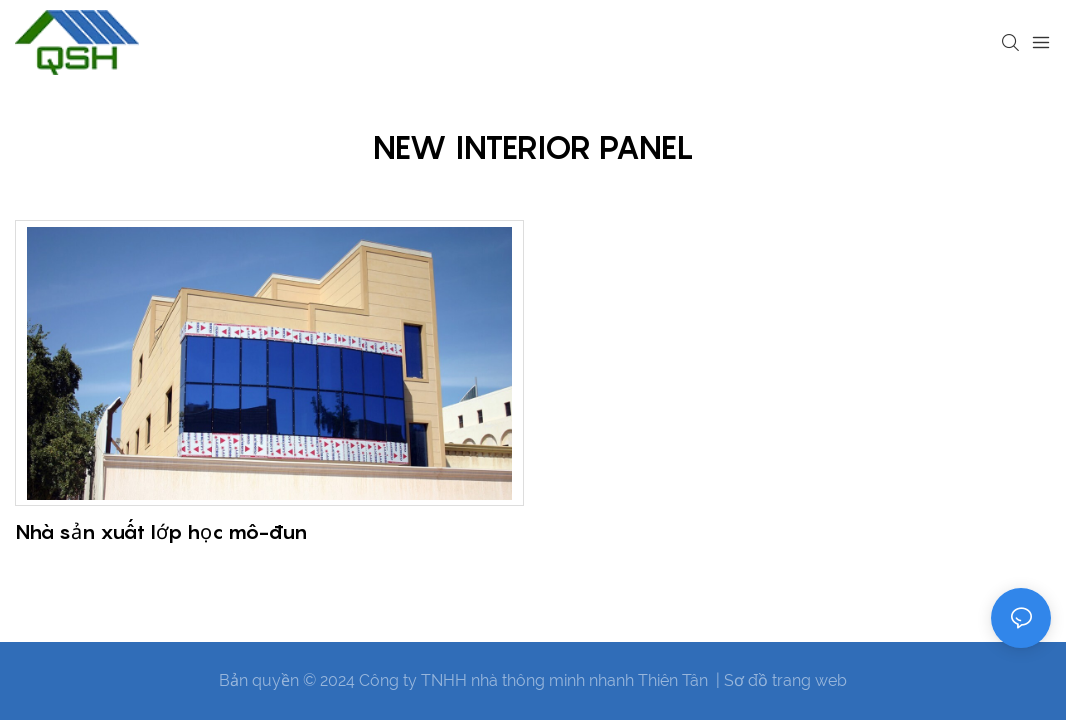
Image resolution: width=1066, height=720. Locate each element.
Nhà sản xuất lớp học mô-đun (161, 532)
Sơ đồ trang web (785, 680)
